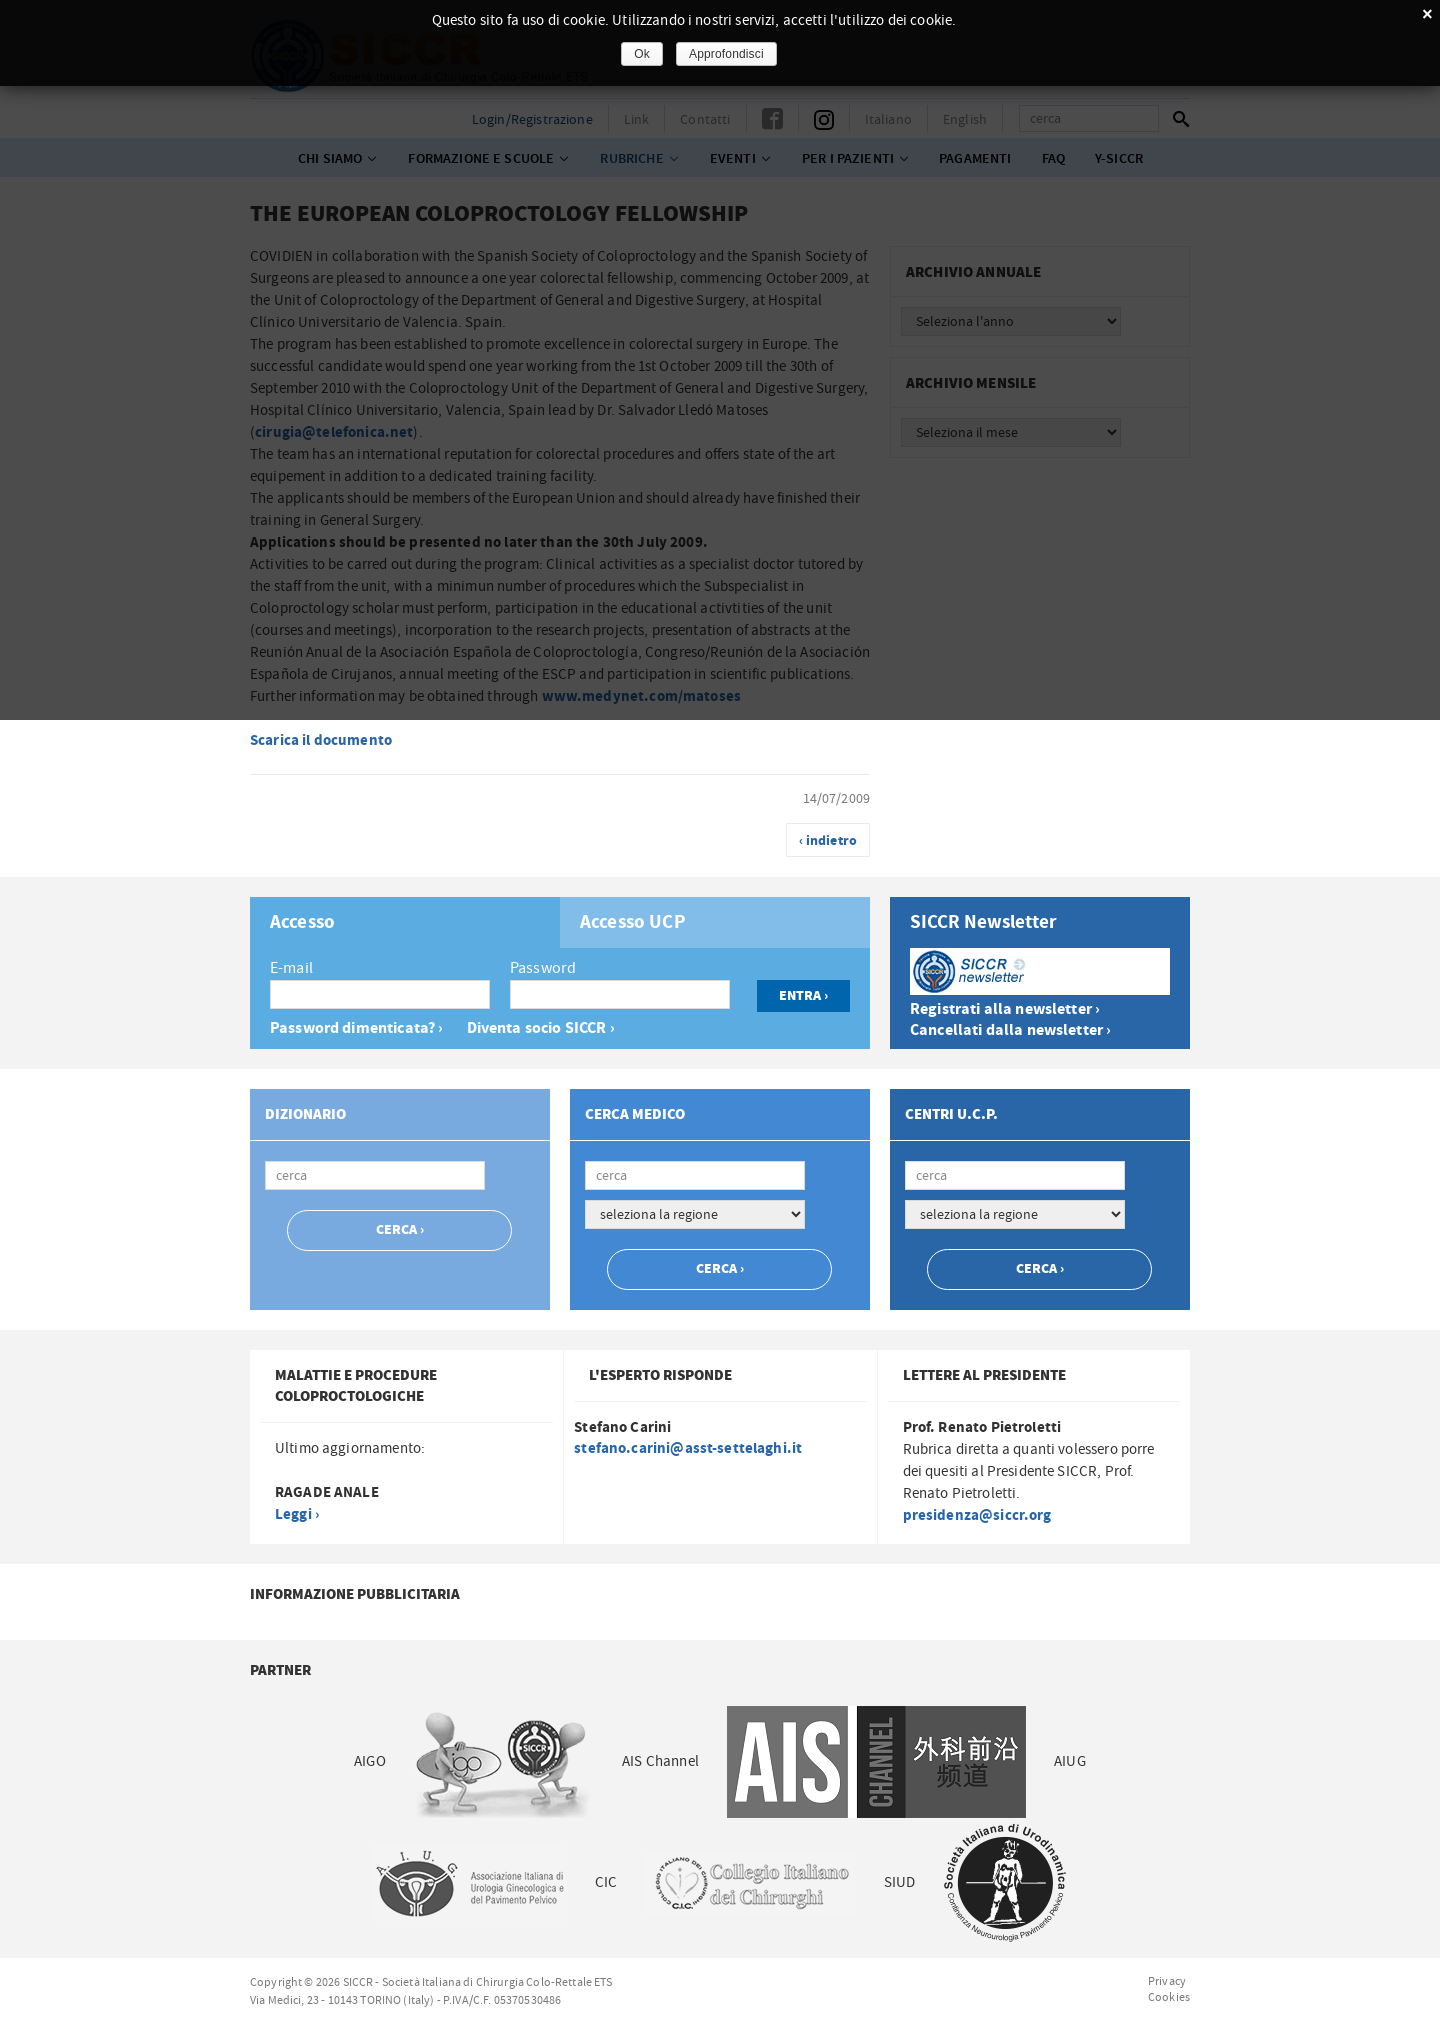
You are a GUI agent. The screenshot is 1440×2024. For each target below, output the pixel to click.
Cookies (1169, 1997)
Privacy (1167, 1981)
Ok (642, 54)
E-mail (291, 968)
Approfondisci (726, 54)
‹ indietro (828, 841)
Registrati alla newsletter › (1005, 1009)
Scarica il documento (321, 740)
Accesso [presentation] (302, 923)
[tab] (405, 922)
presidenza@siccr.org (977, 1515)
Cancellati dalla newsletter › (1010, 1030)
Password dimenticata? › (356, 1028)
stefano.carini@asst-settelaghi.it (688, 1448)
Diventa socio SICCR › (541, 1028)
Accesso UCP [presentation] (633, 923)
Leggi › (297, 1514)
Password (543, 968)
